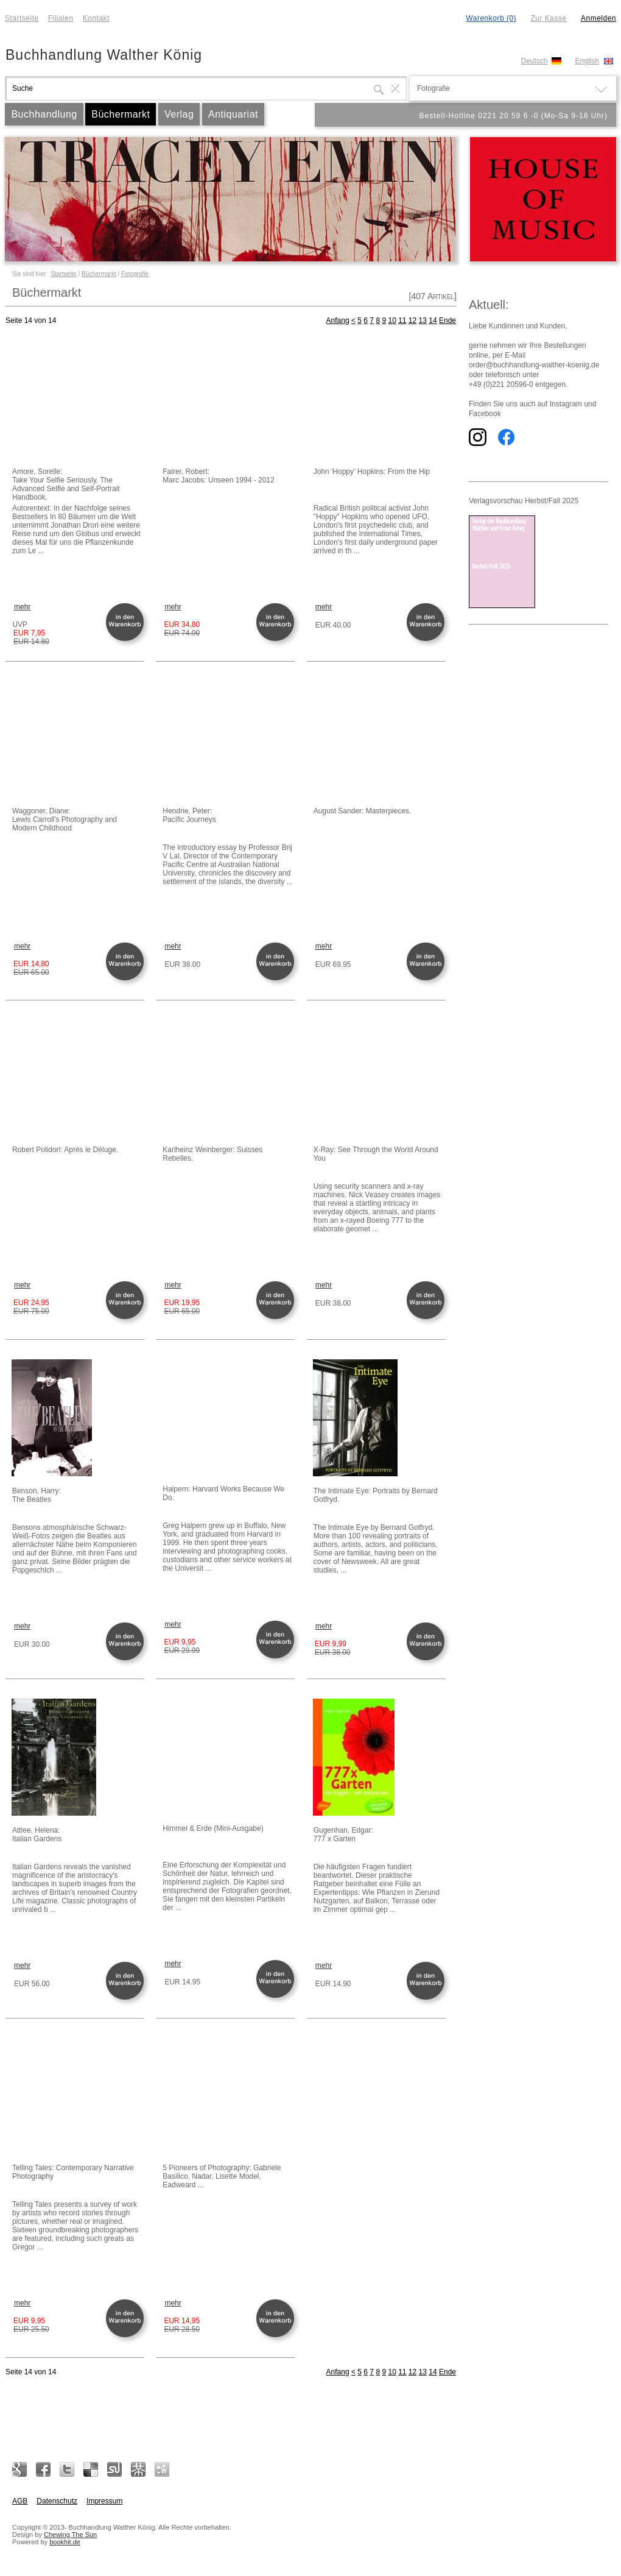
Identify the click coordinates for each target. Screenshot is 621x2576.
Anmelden (598, 18)
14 (433, 320)
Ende (447, 320)
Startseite (22, 18)
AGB (19, 2501)
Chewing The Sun (70, 2534)
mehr (22, 607)
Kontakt (96, 18)
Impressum (104, 2501)
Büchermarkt (120, 114)
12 (412, 320)
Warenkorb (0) (491, 18)
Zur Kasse (548, 18)
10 (392, 320)
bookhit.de (64, 2542)
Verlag (179, 114)
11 (402, 320)
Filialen (61, 18)
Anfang (337, 320)
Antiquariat (233, 114)
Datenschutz (57, 2501)
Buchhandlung (44, 114)
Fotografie (135, 274)
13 (423, 320)
